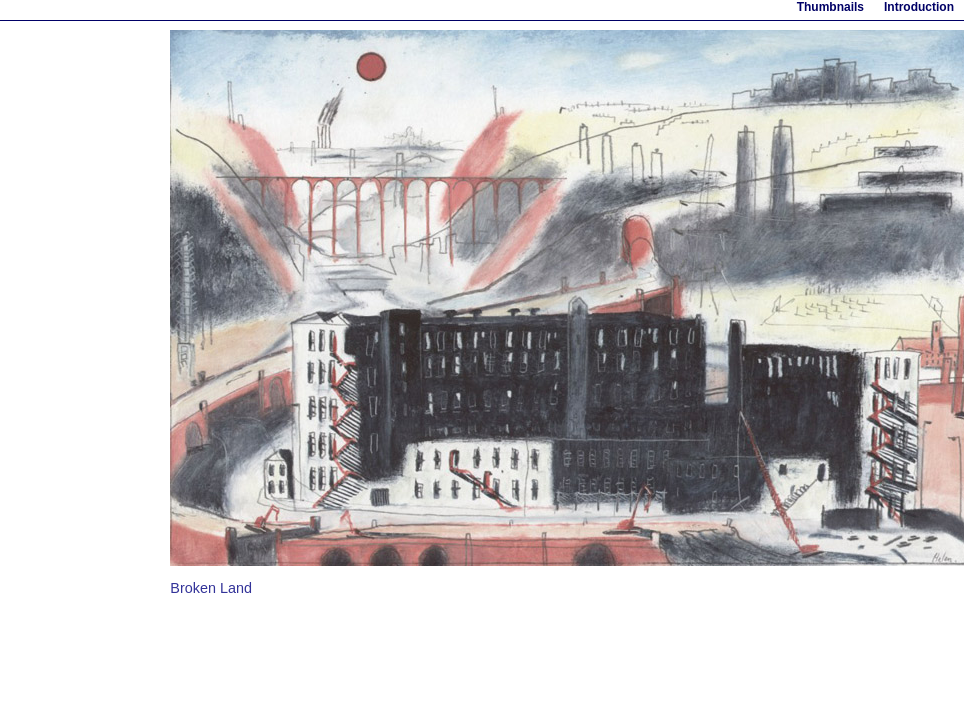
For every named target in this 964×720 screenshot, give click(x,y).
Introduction (919, 7)
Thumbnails (830, 7)
